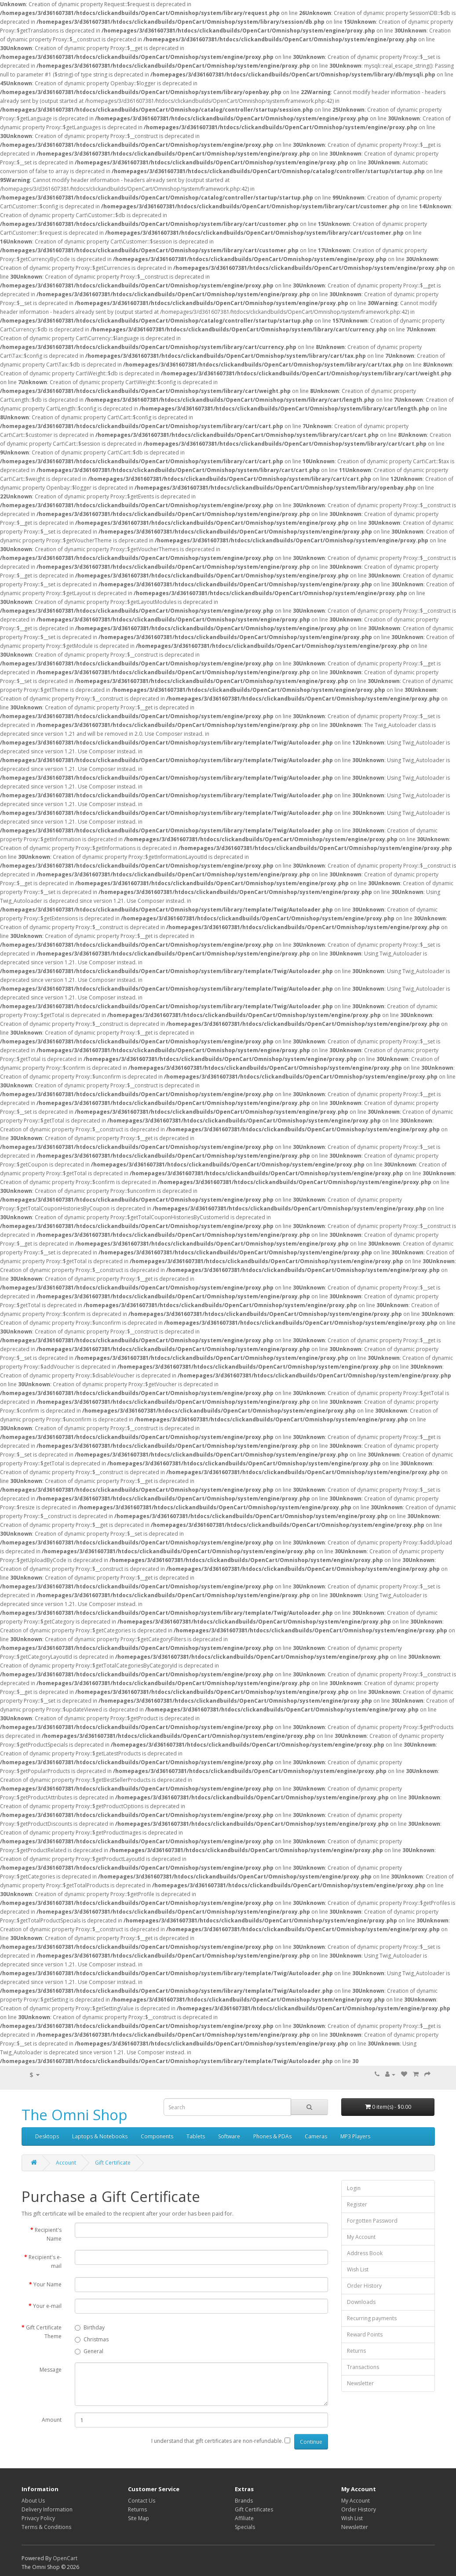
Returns (356, 2350)
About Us (33, 2500)
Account (66, 2162)
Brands (244, 2500)
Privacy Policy (38, 2518)
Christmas (92, 2339)
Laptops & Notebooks (100, 2136)
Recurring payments (372, 2318)
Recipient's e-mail (45, 2261)
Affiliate (244, 2518)
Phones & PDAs (272, 2136)
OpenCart (65, 2558)
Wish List (357, 2269)
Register (357, 2204)
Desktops (47, 2136)
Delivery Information (47, 2509)
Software (229, 2136)
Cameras (316, 2136)
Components (157, 2136)
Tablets (195, 2136)
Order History (364, 2285)
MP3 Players (355, 2136)
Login (354, 2188)
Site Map (138, 2518)
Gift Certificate (113, 2162)
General (89, 2351)
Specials (245, 2527)
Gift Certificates (254, 2509)
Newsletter (360, 2383)
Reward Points (365, 2334)
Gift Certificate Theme (44, 2332)
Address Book (365, 2253)
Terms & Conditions (46, 2527)
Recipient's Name (48, 2234)
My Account (361, 2237)
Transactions (363, 2367)
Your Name (47, 2284)
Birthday (90, 2327)
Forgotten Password (372, 2220)
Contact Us (141, 2500)
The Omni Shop (75, 2115)
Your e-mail (47, 2306)
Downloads (361, 2302)
